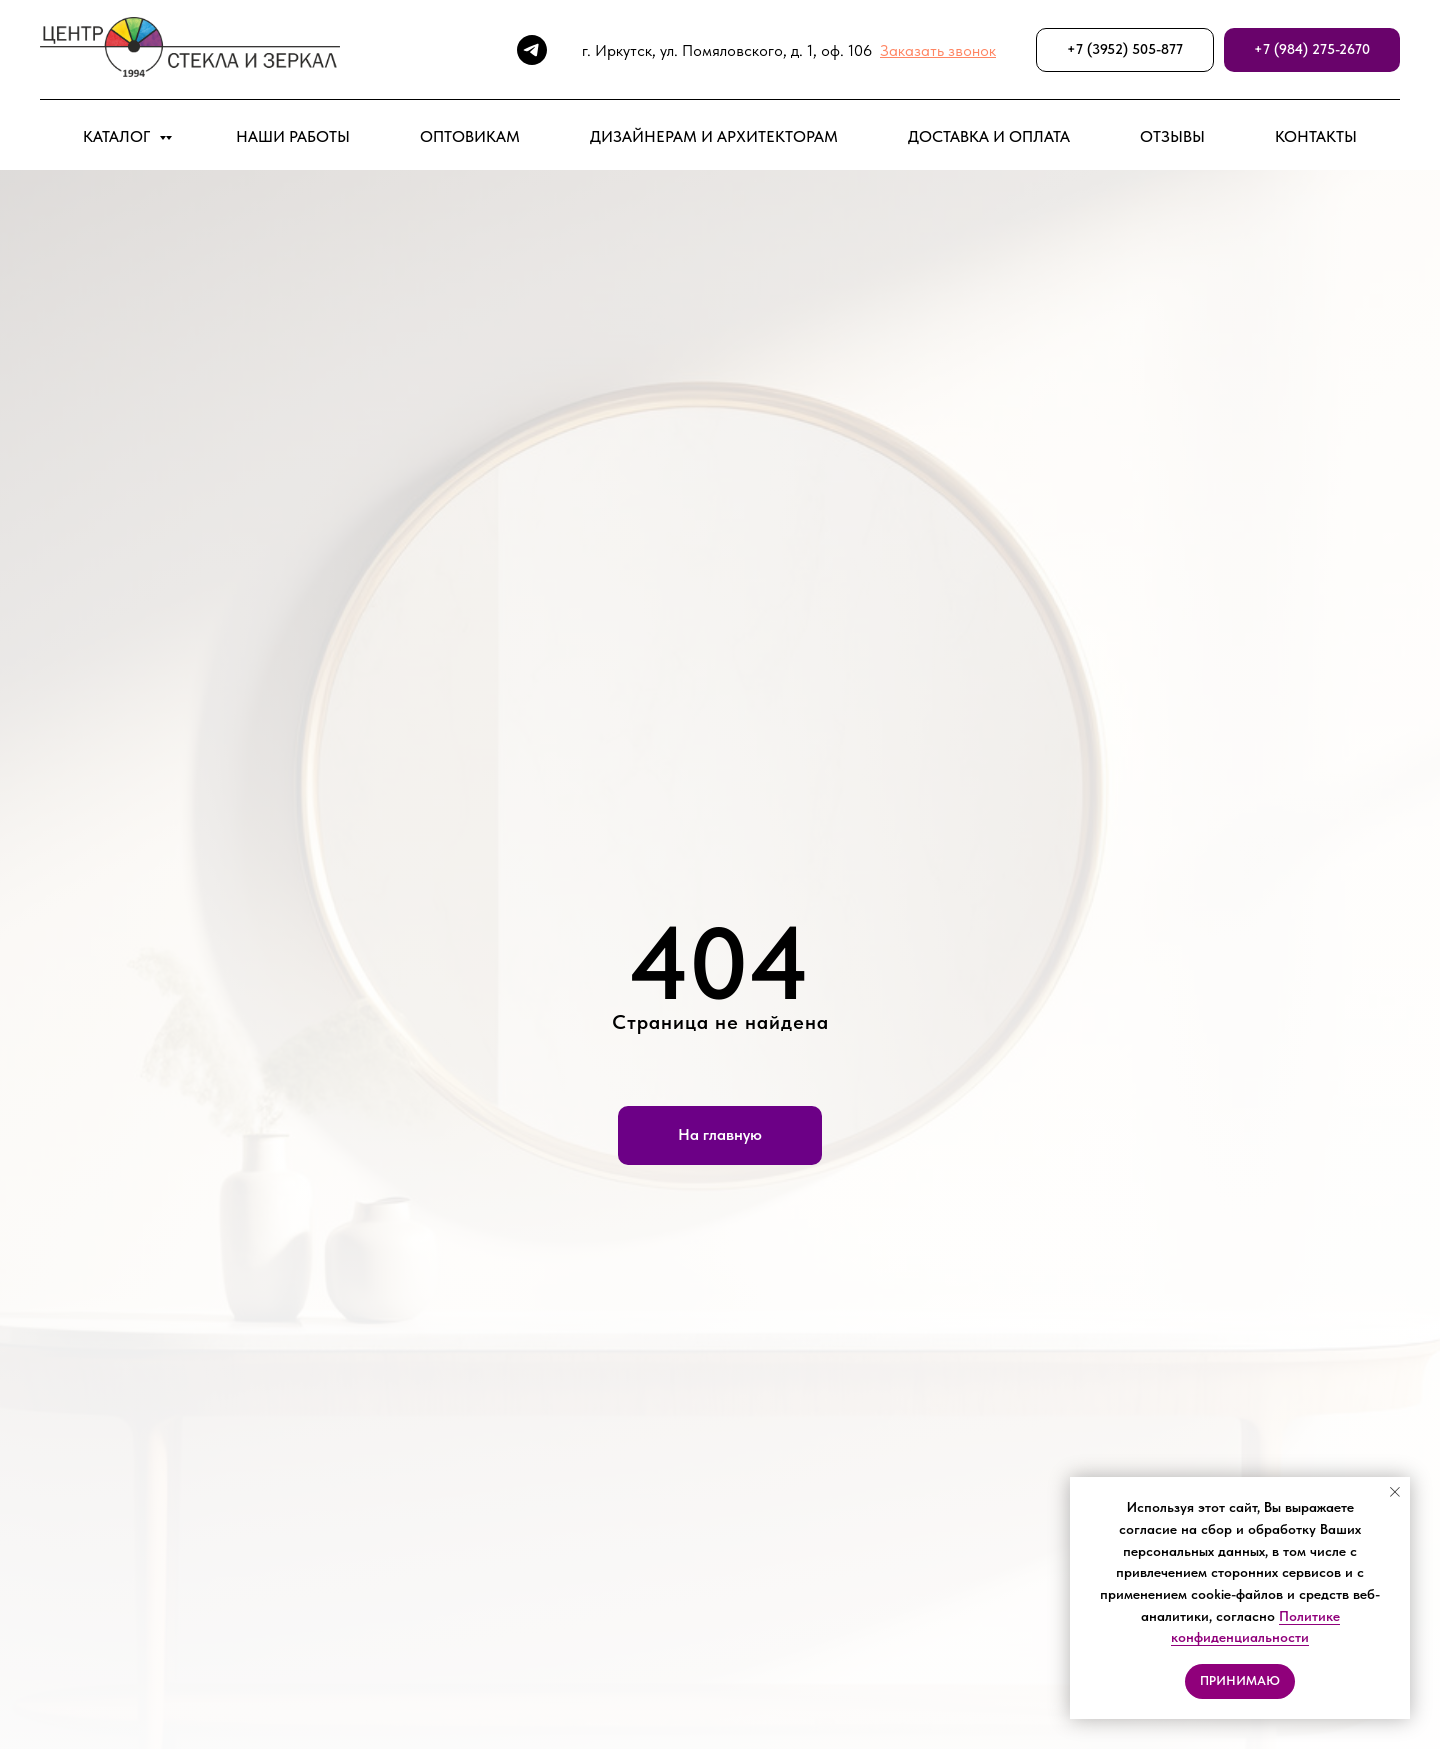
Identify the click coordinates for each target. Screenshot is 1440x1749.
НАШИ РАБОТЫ (293, 136)
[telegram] (532, 50)
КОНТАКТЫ (1316, 136)
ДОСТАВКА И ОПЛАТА (989, 136)
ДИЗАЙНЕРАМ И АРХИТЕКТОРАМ (714, 136)
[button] (938, 50)
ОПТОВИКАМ (470, 136)
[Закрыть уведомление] (1395, 1492)
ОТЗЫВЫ (1172, 136)
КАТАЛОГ (118, 136)
